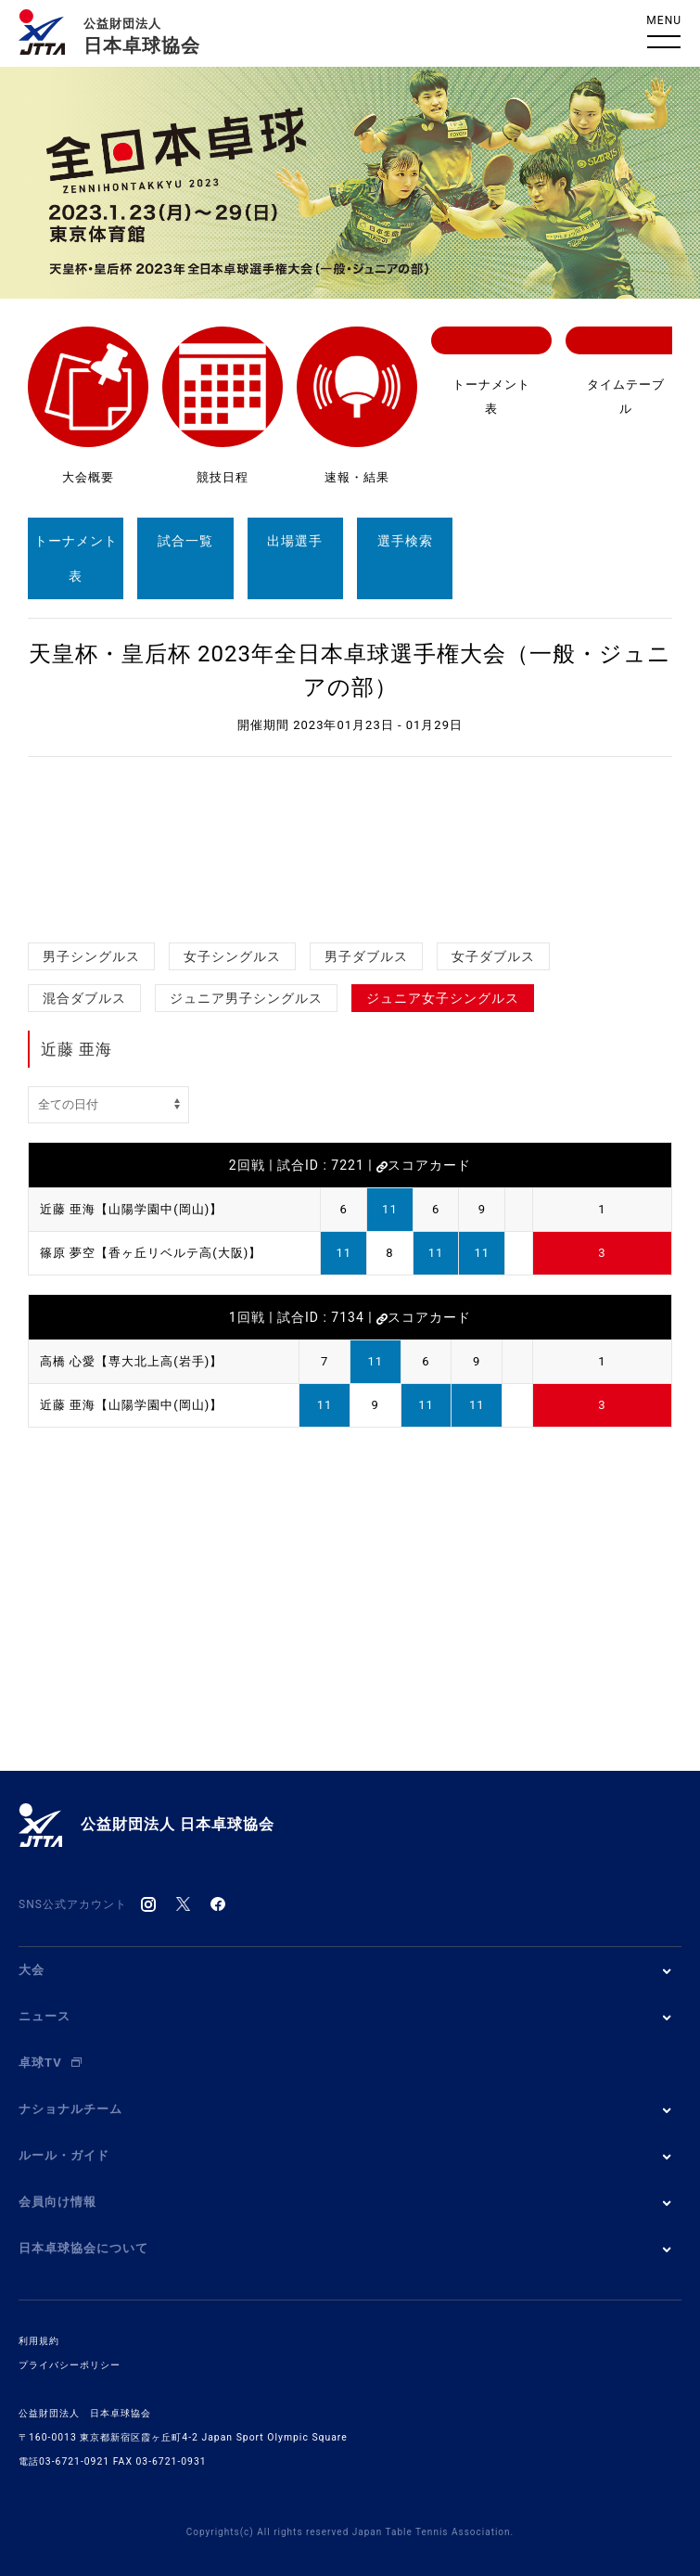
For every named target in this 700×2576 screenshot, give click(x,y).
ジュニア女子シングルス (442, 998)
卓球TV (50, 2063)
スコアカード (423, 1165)
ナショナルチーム (70, 2109)
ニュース (44, 2016)
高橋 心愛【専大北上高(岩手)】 (131, 1361)
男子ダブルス (366, 956)
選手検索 (405, 540)
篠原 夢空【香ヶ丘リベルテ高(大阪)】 (150, 1253)
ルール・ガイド (64, 2155)
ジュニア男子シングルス (246, 998)
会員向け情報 (57, 2202)
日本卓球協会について (83, 2248)
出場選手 (295, 540)
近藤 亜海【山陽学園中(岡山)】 (131, 1209)
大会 (32, 1970)
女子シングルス (232, 956)
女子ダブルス (493, 956)
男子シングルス (91, 956)
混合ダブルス (84, 998)
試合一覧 (185, 540)
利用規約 (39, 2341)
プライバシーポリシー (70, 2365)
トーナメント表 (76, 558)
